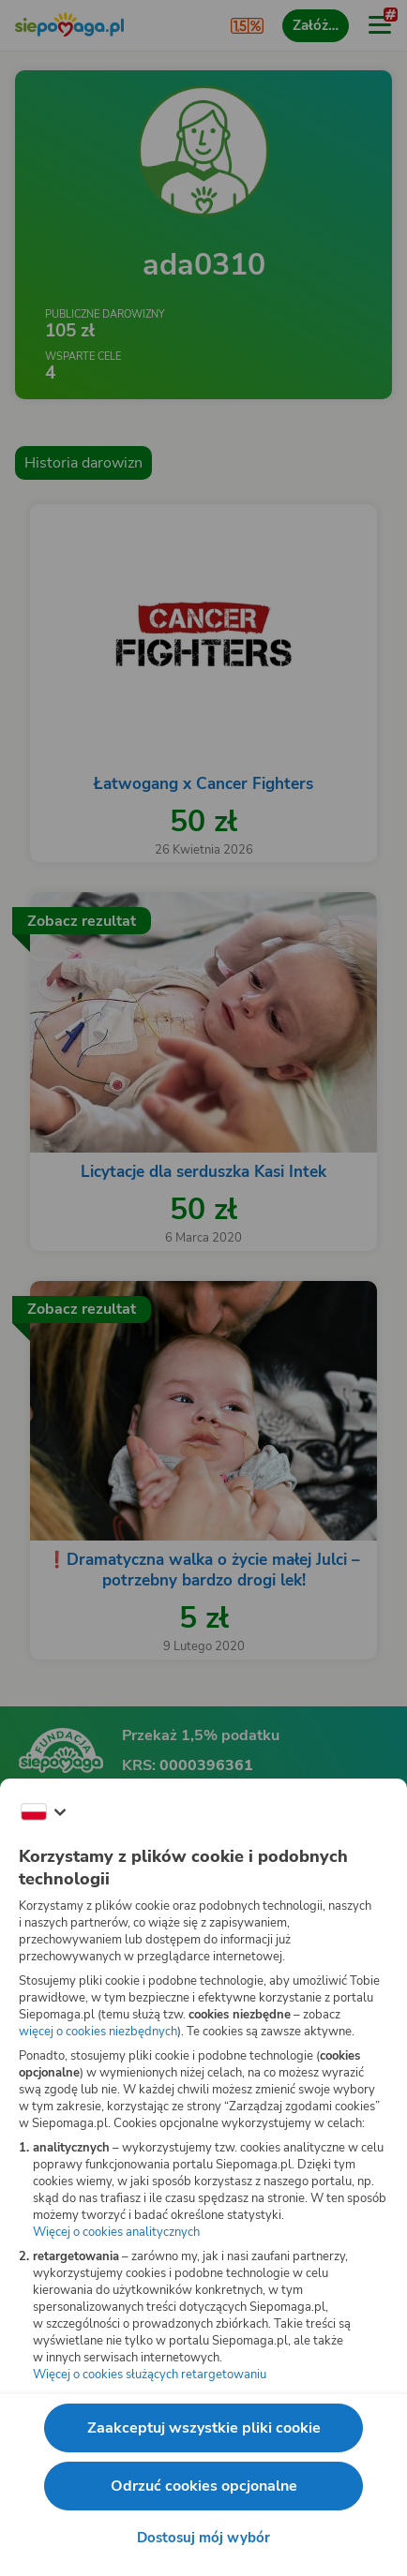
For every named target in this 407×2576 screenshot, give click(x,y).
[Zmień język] (43, 1812)
